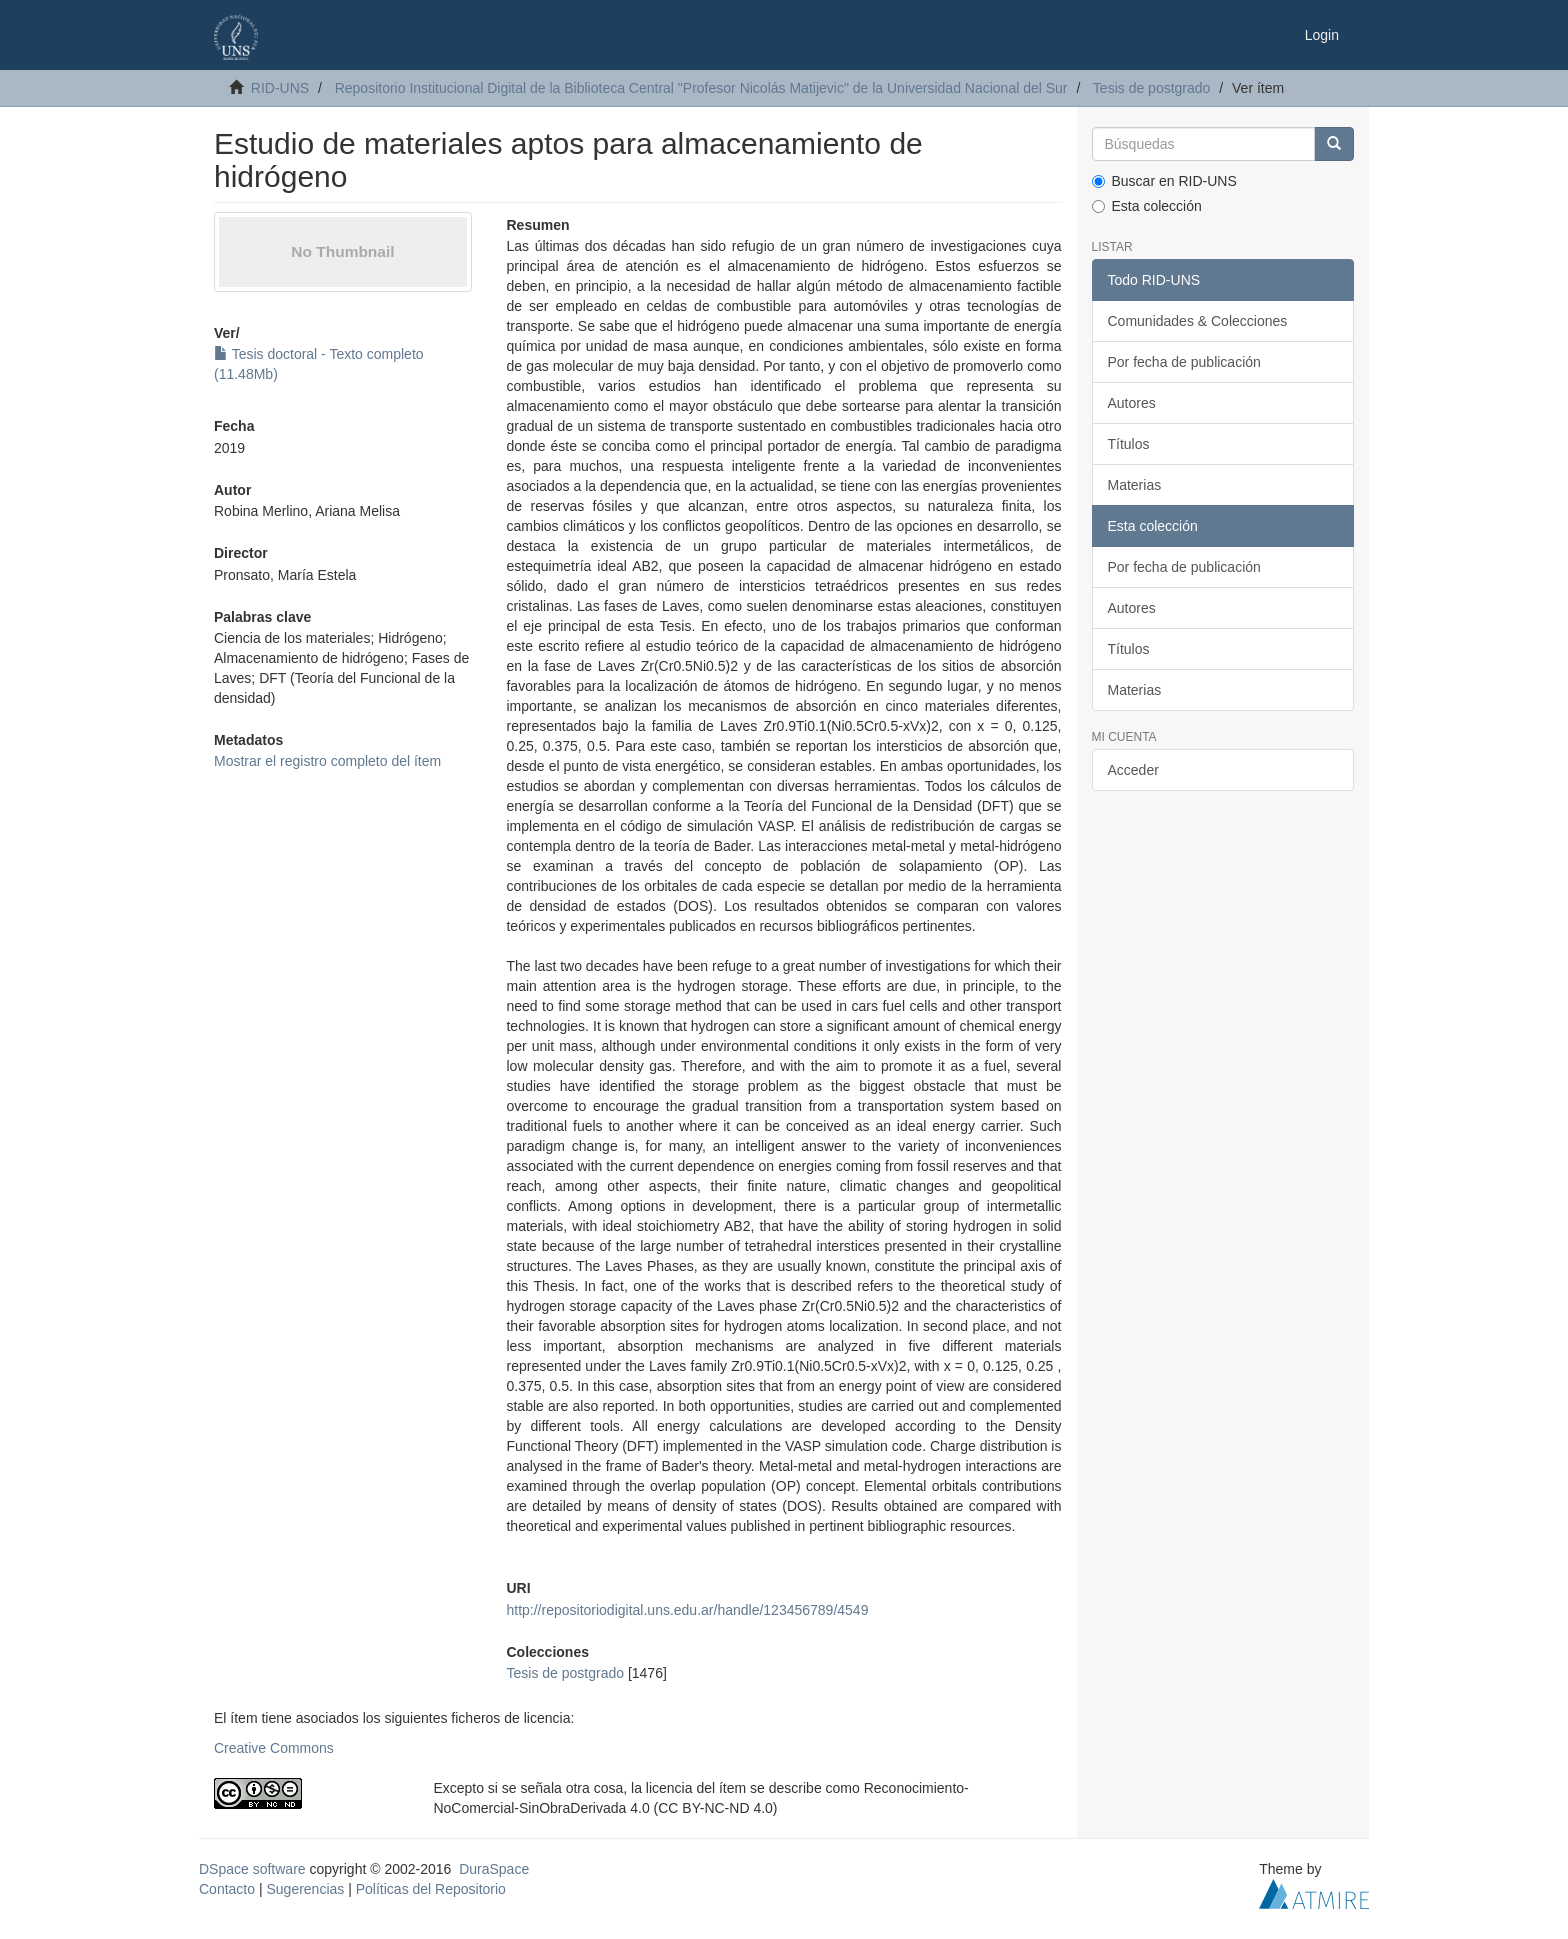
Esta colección (1147, 206)
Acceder (1133, 770)
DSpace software (252, 1869)
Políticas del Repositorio (431, 1889)
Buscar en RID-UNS (1164, 181)
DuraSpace (494, 1869)
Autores (1132, 403)
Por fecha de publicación (1184, 362)
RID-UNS (280, 88)
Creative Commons (274, 1748)
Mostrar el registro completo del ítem (327, 761)
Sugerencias (305, 1889)
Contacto (227, 1889)
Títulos (1129, 444)
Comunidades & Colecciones (1198, 321)
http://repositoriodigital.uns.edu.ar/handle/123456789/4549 (687, 1610)
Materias (1135, 485)
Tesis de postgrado (1152, 88)
